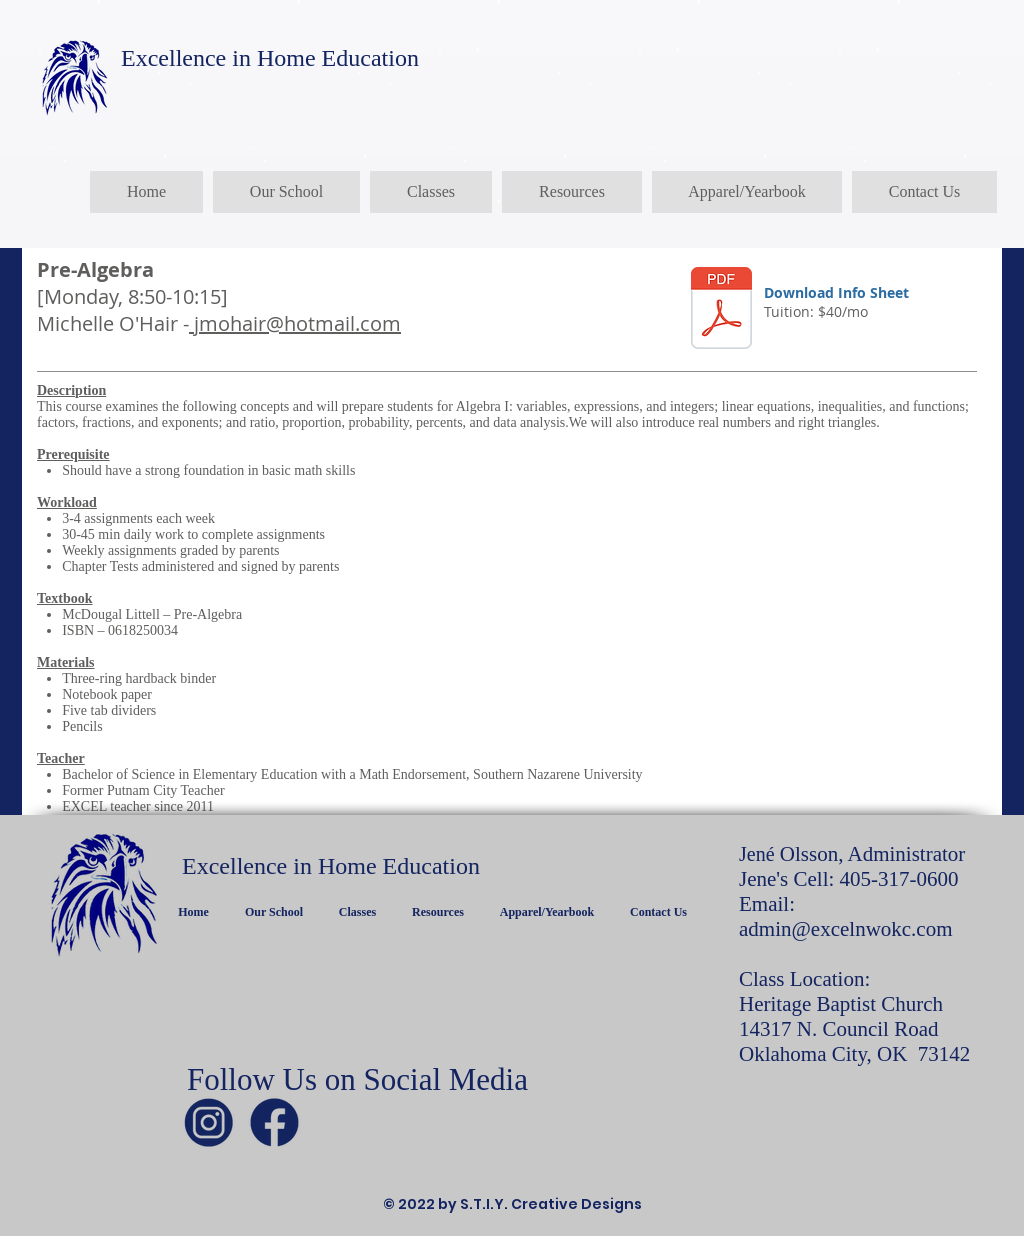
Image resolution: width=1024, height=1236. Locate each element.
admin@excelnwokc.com (846, 929)
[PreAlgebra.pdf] (721, 310)
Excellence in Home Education (270, 58)
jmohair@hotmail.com (295, 323)
